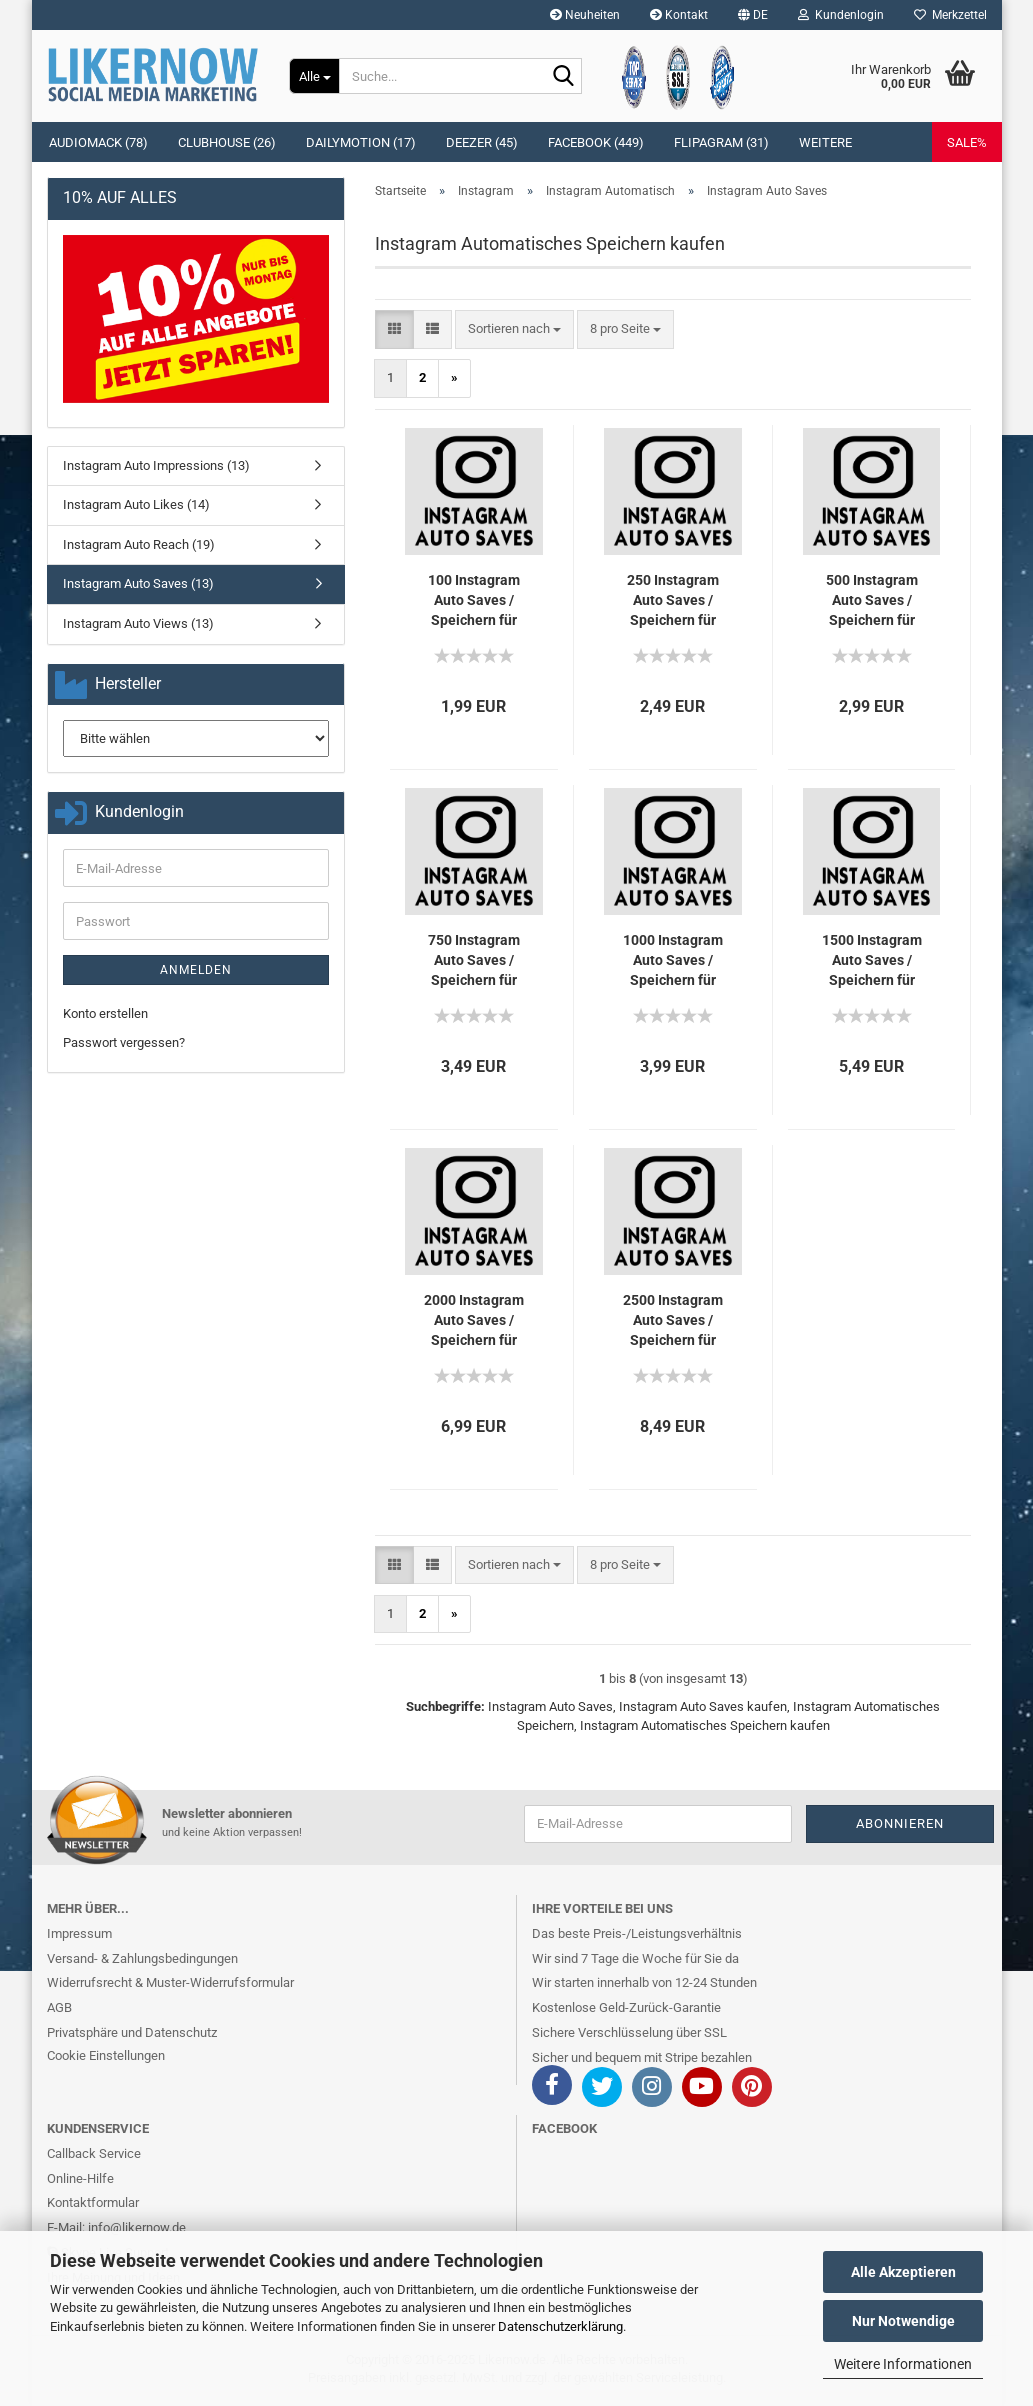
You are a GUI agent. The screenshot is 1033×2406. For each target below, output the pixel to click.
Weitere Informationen (903, 2364)
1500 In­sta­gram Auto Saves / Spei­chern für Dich (872, 961)
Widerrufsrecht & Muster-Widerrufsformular (170, 1982)
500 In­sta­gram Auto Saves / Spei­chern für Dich (872, 601)
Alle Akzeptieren (903, 2272)
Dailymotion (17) (361, 142)
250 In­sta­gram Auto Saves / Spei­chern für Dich (673, 601)
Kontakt (679, 15)
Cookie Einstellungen (106, 2055)
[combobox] (514, 329)
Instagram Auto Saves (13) (138, 583)
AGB (59, 2007)
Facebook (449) (596, 142)
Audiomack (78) (98, 142)
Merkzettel (950, 15)
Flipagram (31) (721, 142)
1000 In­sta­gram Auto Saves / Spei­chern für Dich (673, 961)
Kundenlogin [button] (841, 15)
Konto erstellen (105, 1013)
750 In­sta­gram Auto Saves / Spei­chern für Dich (474, 961)
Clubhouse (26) (227, 142)
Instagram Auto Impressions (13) (156, 465)
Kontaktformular (93, 2202)
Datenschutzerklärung (560, 2326)
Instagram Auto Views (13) (138, 623)
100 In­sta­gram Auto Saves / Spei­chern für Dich (474, 601)
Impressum (79, 1933)
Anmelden (196, 970)
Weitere (825, 142)
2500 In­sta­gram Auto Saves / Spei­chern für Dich (673, 1321)
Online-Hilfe (80, 2178)
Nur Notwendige (903, 2321)
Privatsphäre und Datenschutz (132, 2032)
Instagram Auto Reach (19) (139, 544)
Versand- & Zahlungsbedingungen (142, 1958)
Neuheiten (585, 15)
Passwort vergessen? (124, 1042)
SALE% (967, 142)
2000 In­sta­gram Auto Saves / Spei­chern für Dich (474, 1321)
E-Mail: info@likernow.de (116, 2227)
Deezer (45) (482, 142)
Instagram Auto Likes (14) (136, 504)
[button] (753, 15)
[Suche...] (314, 76)
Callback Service (94, 2153)
